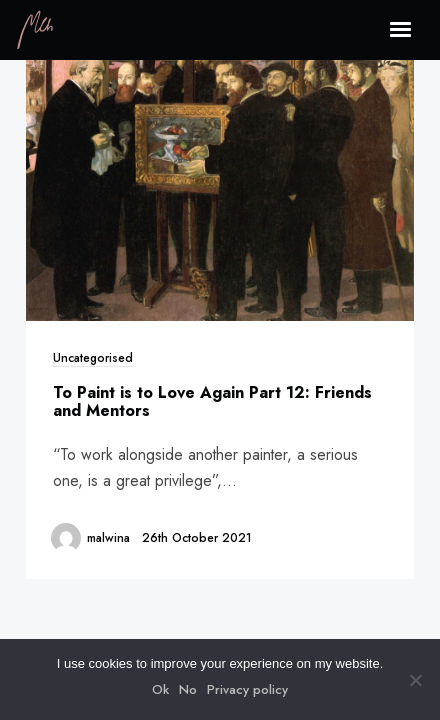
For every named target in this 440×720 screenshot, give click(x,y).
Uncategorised (93, 357)
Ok (160, 689)
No (188, 689)
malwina (108, 537)
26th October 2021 (197, 537)
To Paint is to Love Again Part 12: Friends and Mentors (212, 401)
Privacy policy (247, 689)
